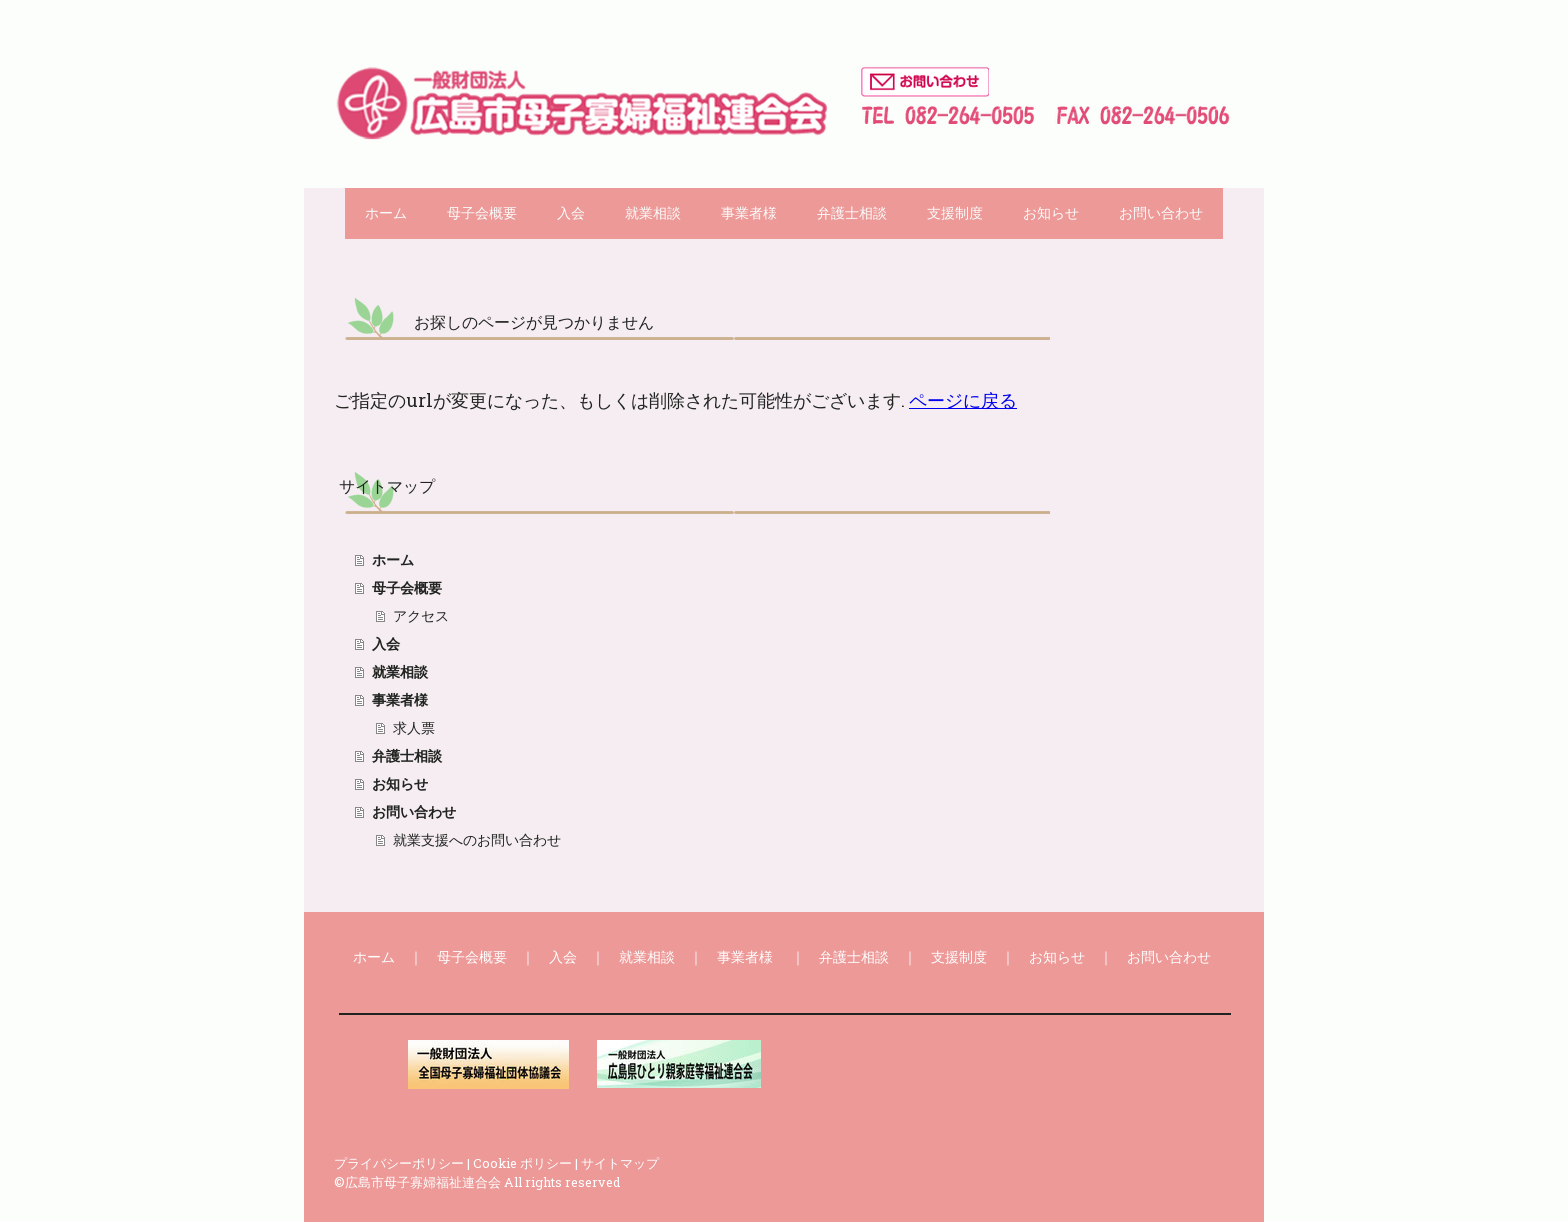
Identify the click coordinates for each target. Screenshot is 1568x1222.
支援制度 (955, 213)
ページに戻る (963, 400)
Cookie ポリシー (522, 1163)
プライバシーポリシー (399, 1163)
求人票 (414, 728)
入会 (571, 213)
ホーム (386, 213)
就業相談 (653, 213)
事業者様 (749, 213)
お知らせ (1051, 213)
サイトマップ (620, 1163)
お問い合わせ (1161, 213)
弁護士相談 (852, 213)
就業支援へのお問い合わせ (477, 840)
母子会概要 (482, 213)
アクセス (421, 616)
